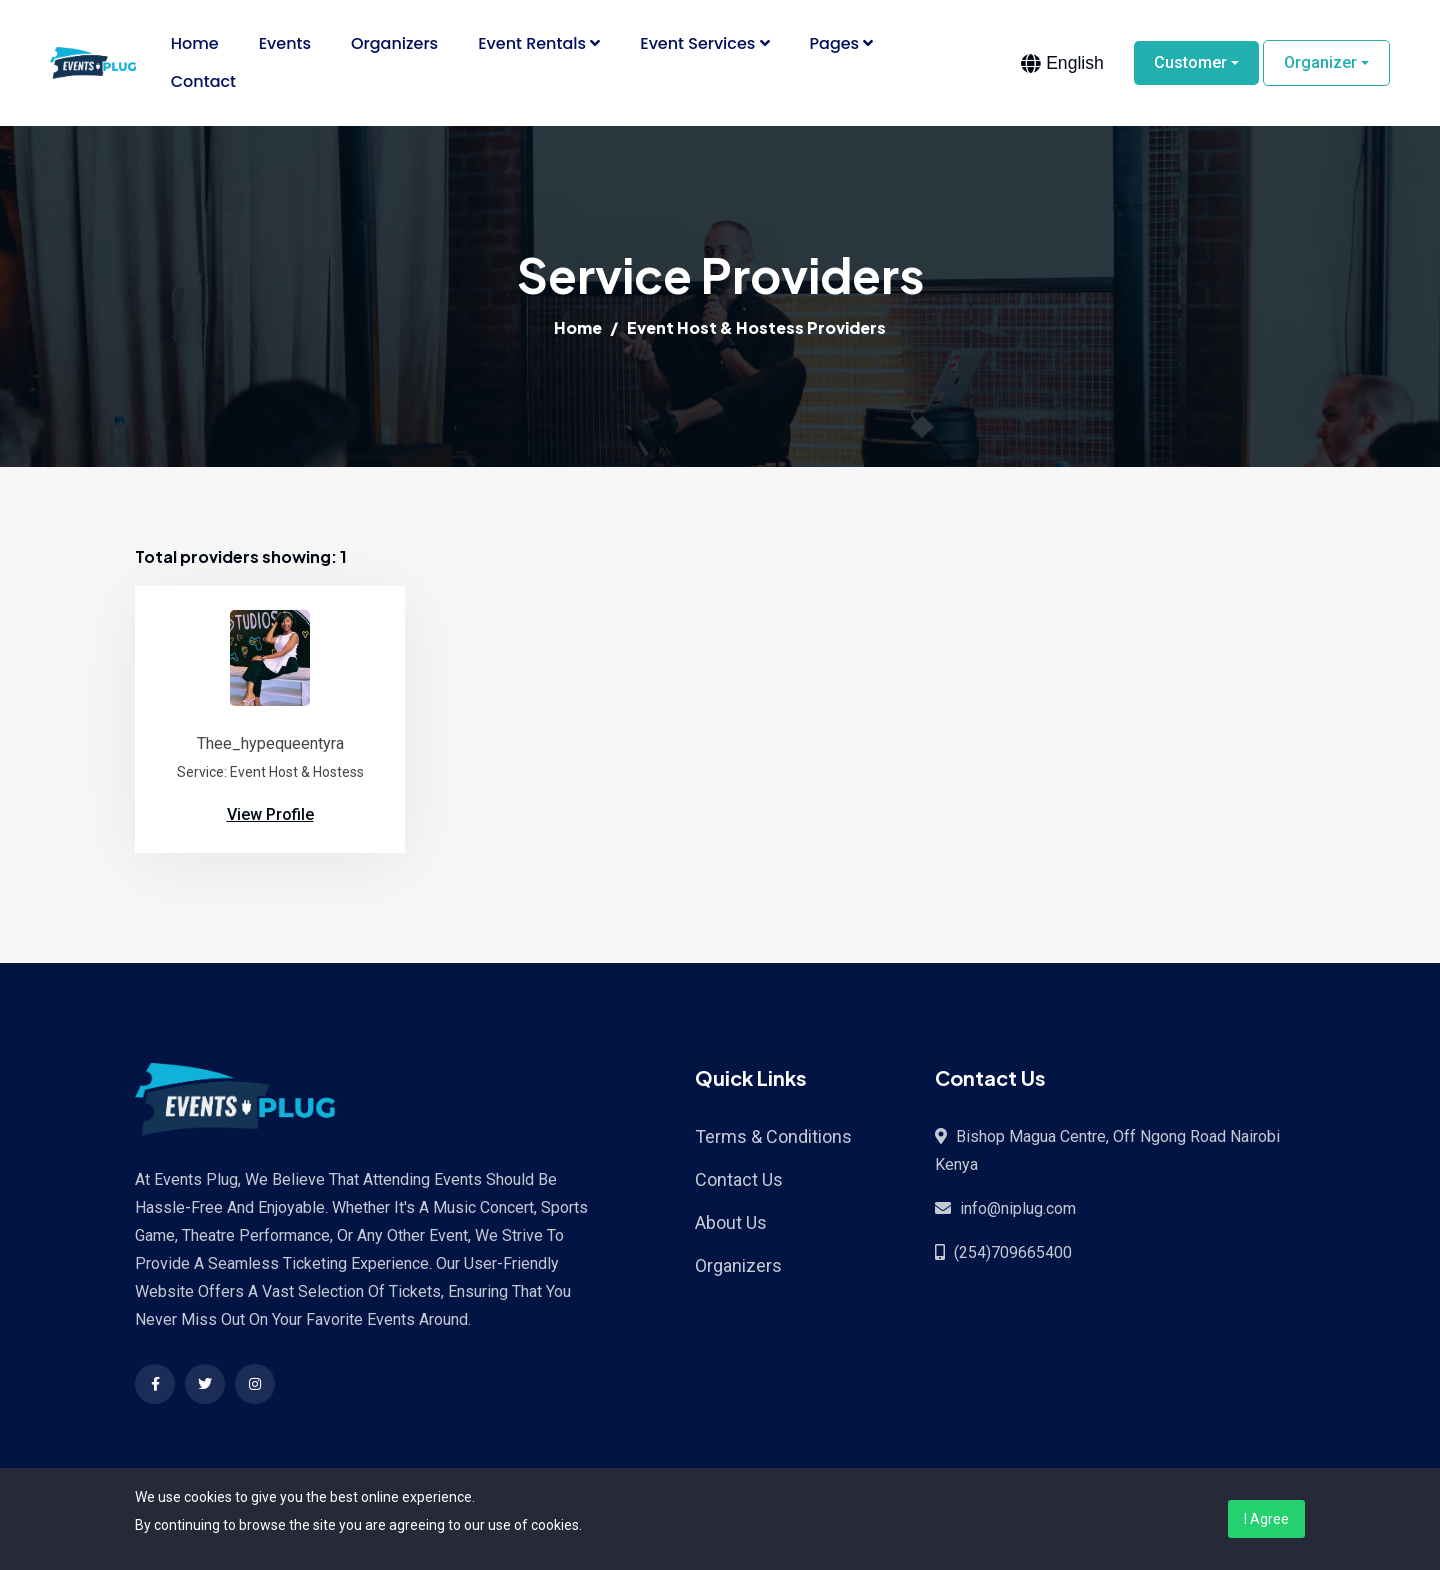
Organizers (394, 43)
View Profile (270, 814)
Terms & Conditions (773, 1136)
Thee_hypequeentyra (270, 743)
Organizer (1320, 62)
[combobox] (1062, 63)
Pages (842, 43)
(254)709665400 (1013, 1252)
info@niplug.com (1018, 1208)
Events (285, 43)
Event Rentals (539, 43)
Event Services (704, 43)
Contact (203, 81)
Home (195, 43)
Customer (1190, 62)
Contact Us (739, 1179)
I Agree (1266, 1519)
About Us (731, 1222)
